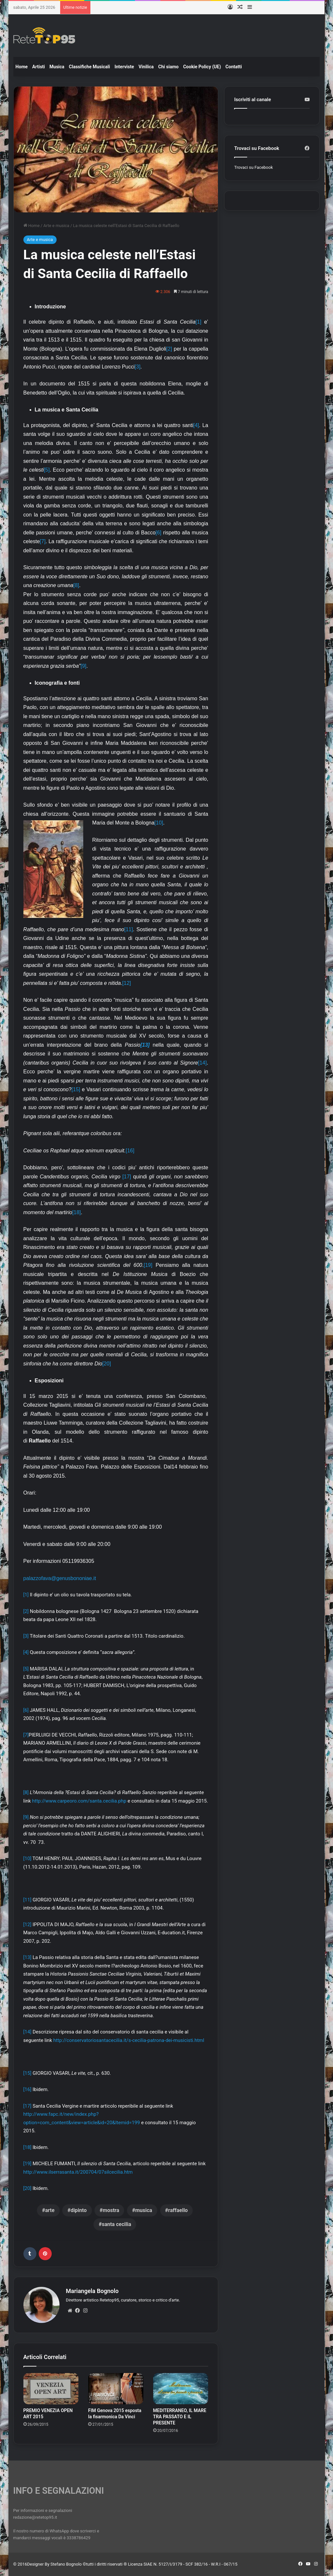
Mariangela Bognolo (92, 2291)
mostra (111, 2210)
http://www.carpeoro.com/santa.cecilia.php (79, 1801)
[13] (27, 1957)
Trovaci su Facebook (253, 167)
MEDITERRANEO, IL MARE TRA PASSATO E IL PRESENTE (179, 2416)
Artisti (38, 66)
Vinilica (146, 66)
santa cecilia (116, 2224)
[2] (169, 349)
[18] (76, 1212)
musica (143, 2210)
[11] (128, 929)
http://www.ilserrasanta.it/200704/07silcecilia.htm (78, 2172)
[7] (43, 541)
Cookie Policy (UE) (202, 66)
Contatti (233, 66)
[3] (137, 366)
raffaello (178, 2210)
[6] (158, 532)
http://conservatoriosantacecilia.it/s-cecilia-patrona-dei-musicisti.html (128, 2040)
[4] (196, 425)
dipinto (79, 2210)
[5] (47, 470)
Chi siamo (168, 66)
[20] (106, 1363)
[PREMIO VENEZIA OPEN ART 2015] (51, 2388)
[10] (158, 822)
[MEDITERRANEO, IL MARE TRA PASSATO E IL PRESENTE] (180, 2388)
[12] (126, 983)
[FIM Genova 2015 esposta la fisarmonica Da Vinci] (115, 2388)
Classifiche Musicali (89, 66)
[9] (84, 666)
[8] (76, 585)
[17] (126, 1176)
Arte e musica (56, 225)
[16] (130, 1150)
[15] (76, 1089)
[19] (148, 1265)
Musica (56, 66)
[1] (198, 322)
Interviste (124, 66)
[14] (202, 1063)
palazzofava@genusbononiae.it (59, 1578)
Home (22, 66)
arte (50, 2210)
